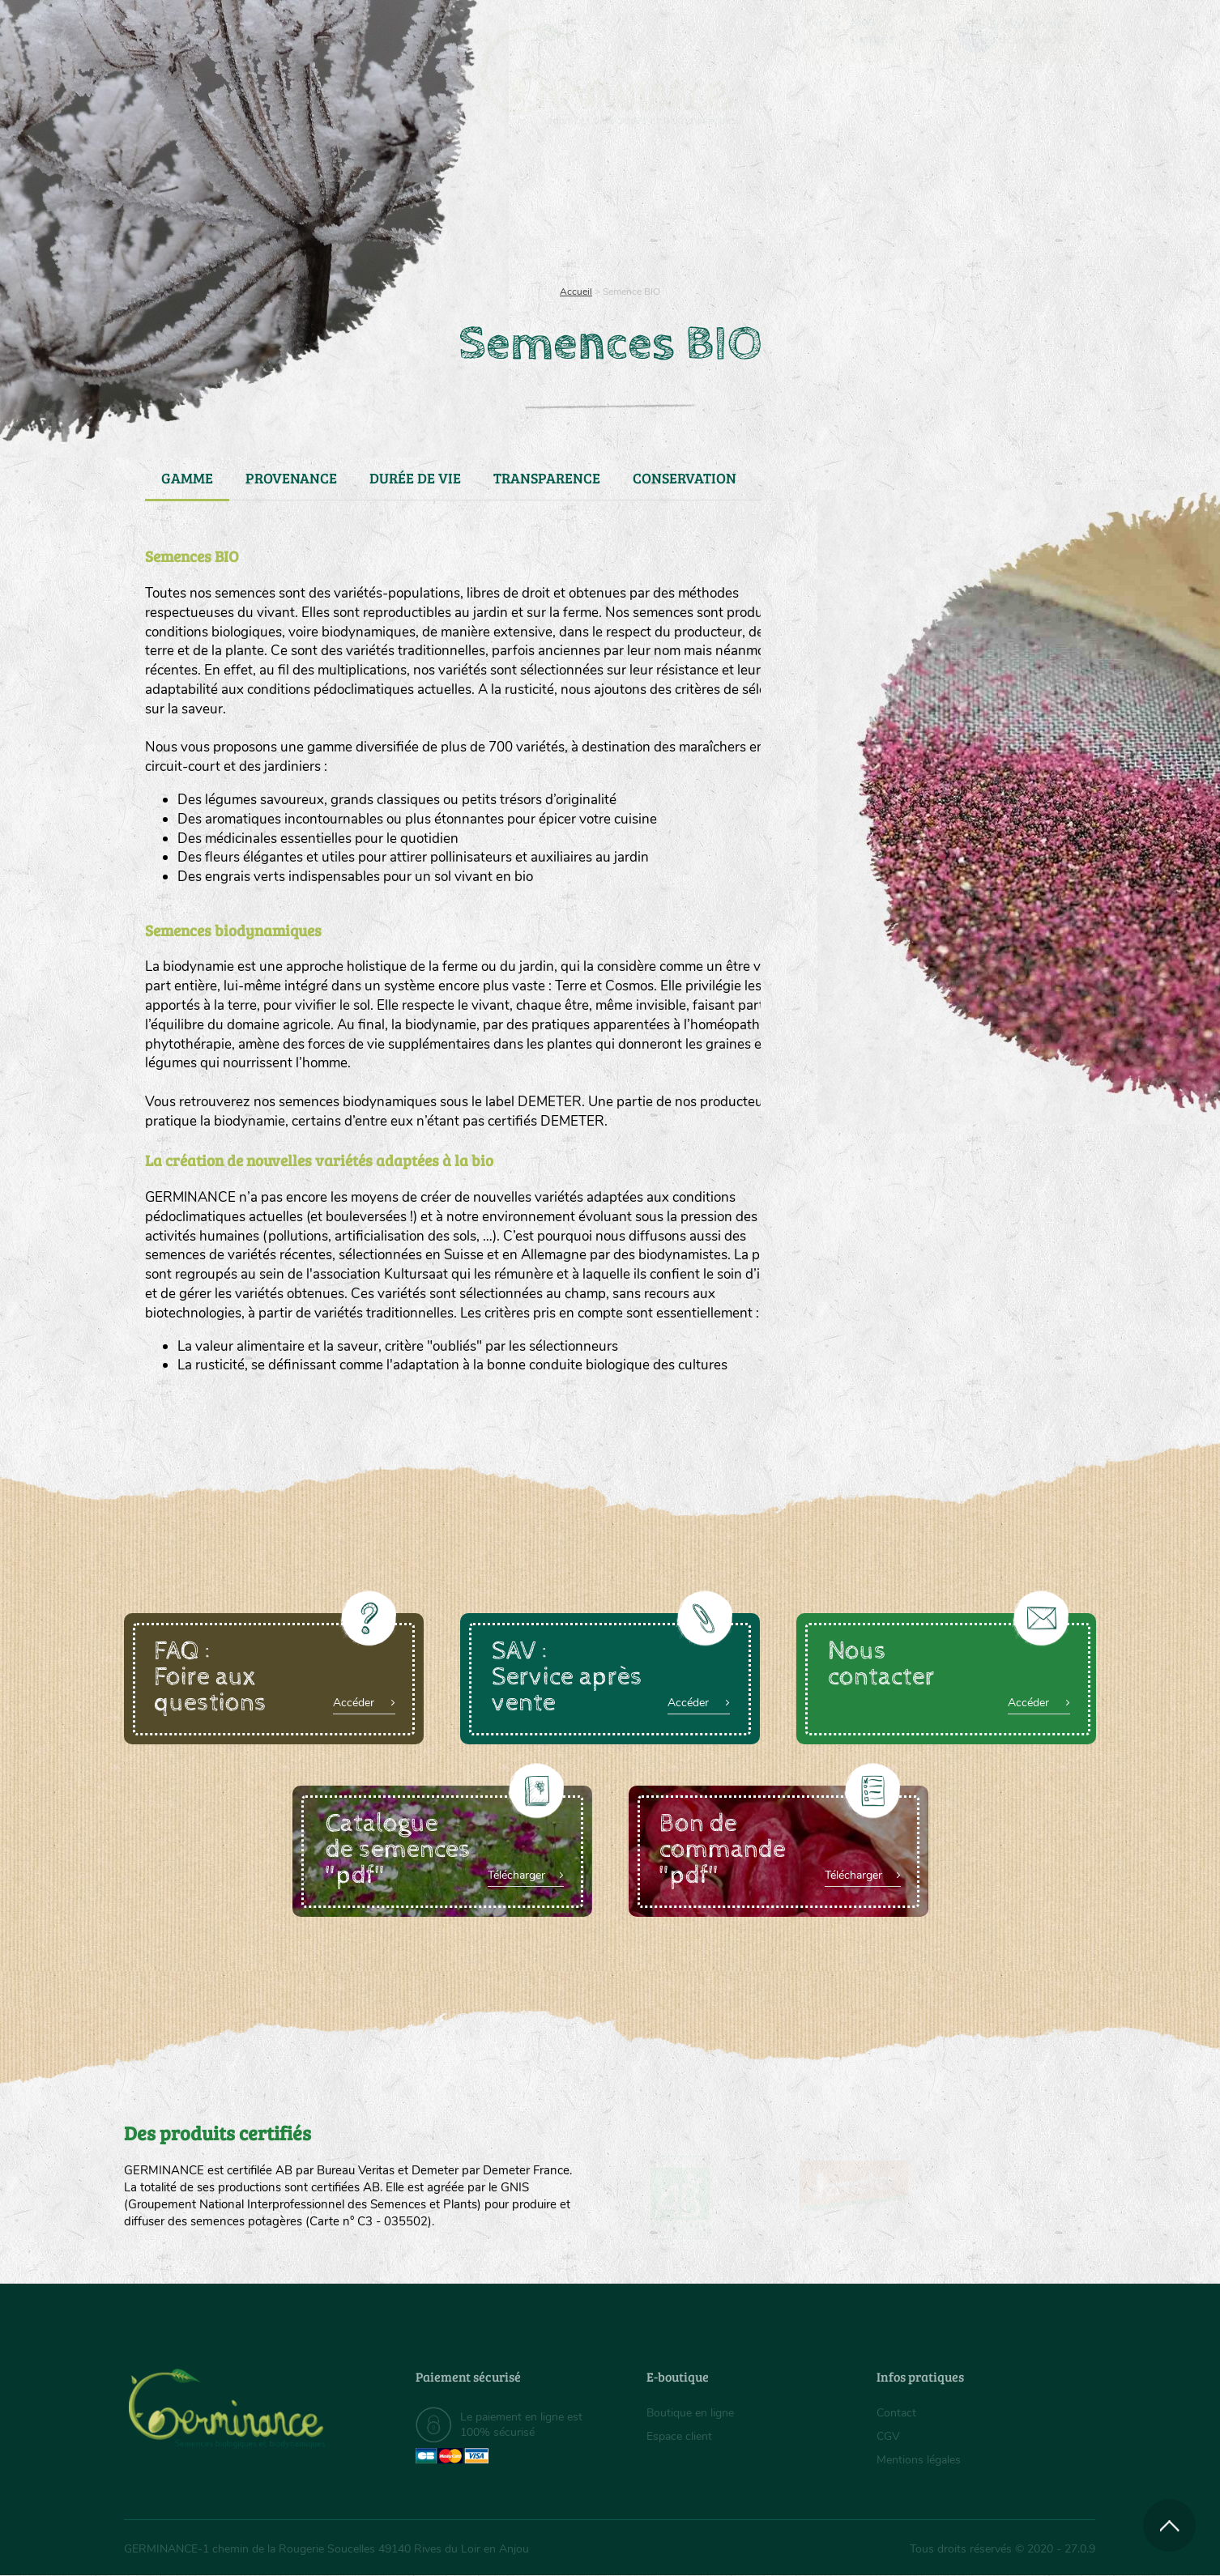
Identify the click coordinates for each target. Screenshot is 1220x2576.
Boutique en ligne (952, 210)
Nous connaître (404, 210)
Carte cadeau (558, 210)
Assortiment (731, 210)
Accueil (576, 291)
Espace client (679, 2436)
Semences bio (256, 210)
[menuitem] (1021, 31)
